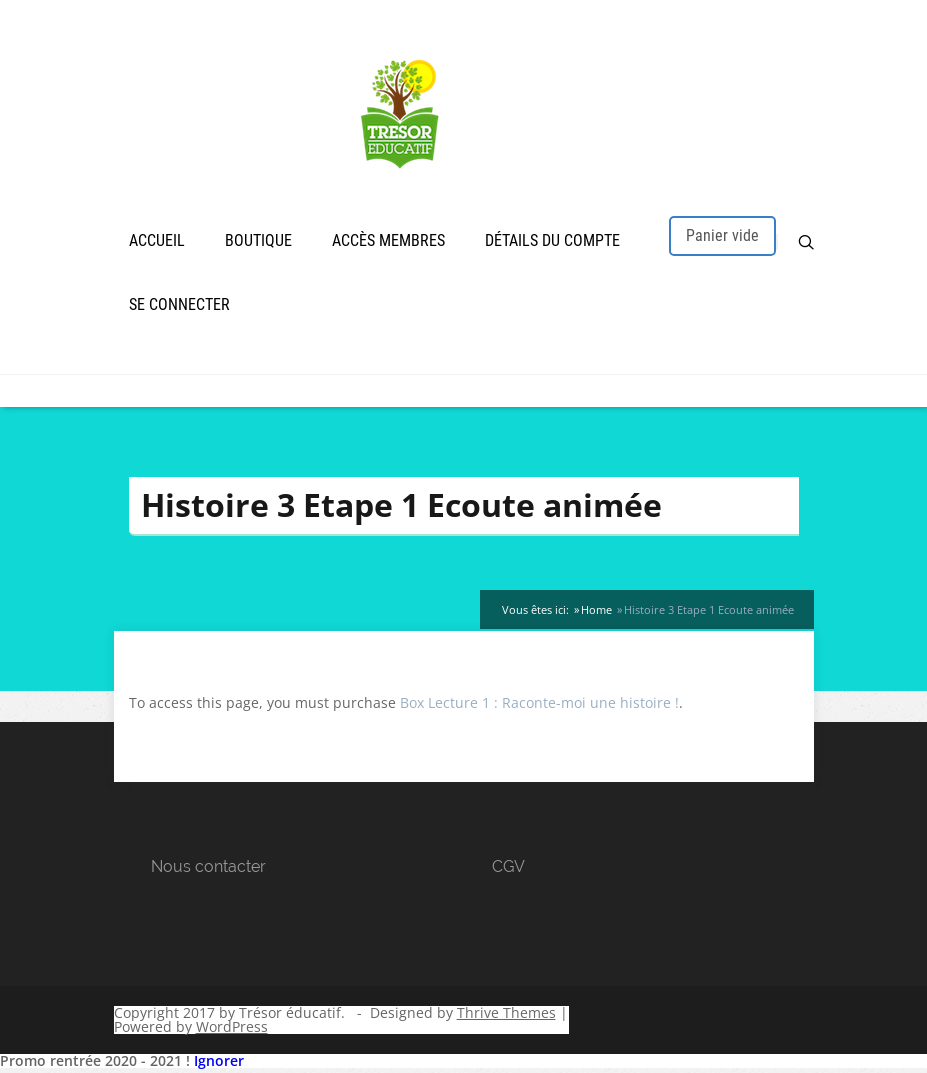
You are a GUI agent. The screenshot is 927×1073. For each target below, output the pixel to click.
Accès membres (388, 242)
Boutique (258, 242)
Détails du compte (552, 242)
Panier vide (722, 237)
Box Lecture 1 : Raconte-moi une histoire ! (539, 705)
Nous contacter (208, 869)
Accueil (157, 242)
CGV (508, 869)
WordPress (232, 1029)
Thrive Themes (506, 1015)
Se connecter (179, 306)
